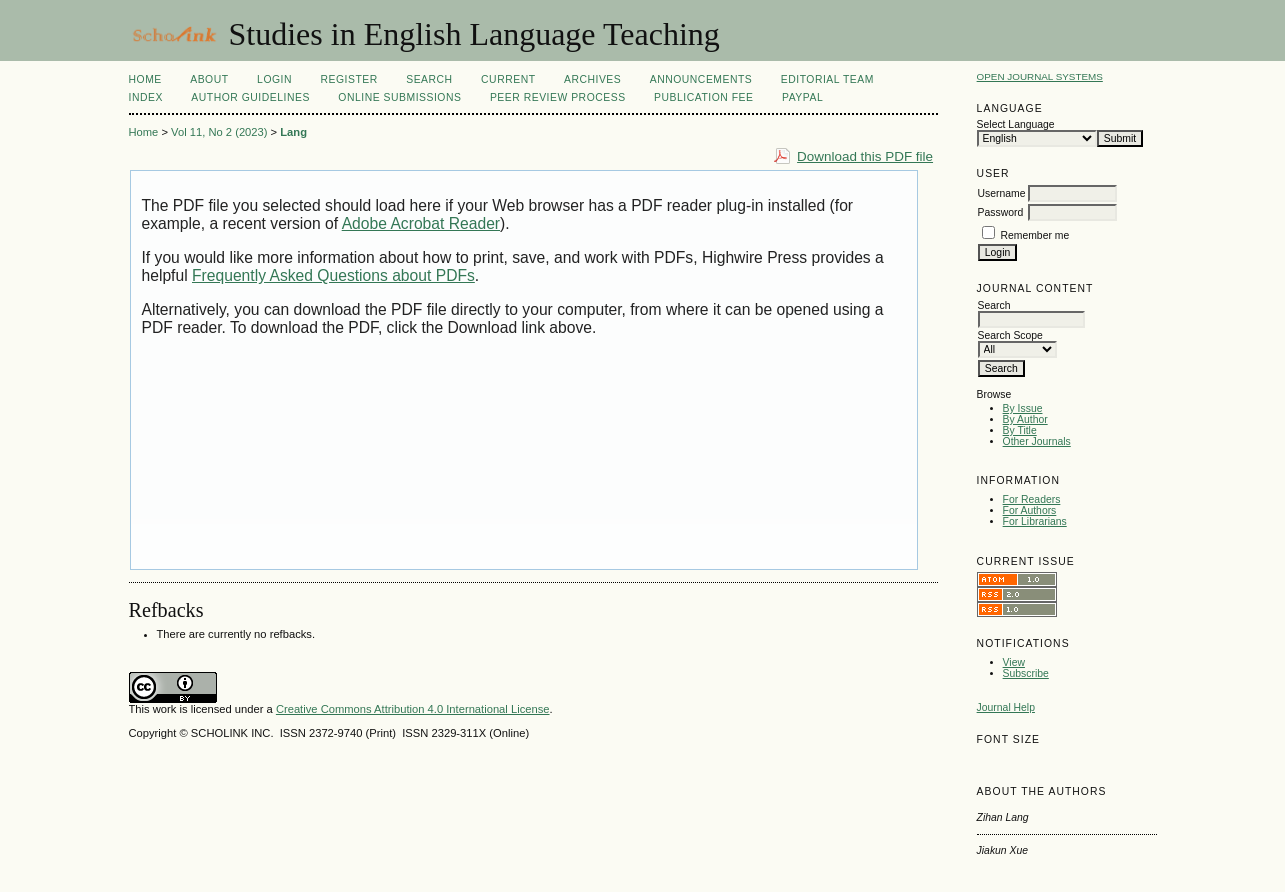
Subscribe (1026, 673)
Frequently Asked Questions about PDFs (333, 275)
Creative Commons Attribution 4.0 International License (413, 709)
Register (348, 79)
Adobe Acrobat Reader (421, 223)
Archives (592, 79)
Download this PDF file (865, 156)
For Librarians (1035, 521)
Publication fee (703, 97)
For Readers (1032, 499)
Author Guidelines (250, 97)
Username (1002, 193)
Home (145, 79)
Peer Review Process (558, 97)
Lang (293, 132)
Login (274, 79)
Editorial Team (827, 79)
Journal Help (1006, 707)
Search (429, 79)
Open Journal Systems (1040, 76)
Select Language (1016, 124)
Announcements (701, 79)
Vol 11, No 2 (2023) (219, 132)
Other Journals (1037, 441)
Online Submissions (399, 97)
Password (1001, 212)
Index (146, 97)
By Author (1025, 419)
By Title (1020, 430)
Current (508, 79)
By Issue (1023, 408)
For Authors (1030, 510)
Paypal (802, 97)
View (1014, 662)
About (209, 79)
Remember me (1035, 235)
